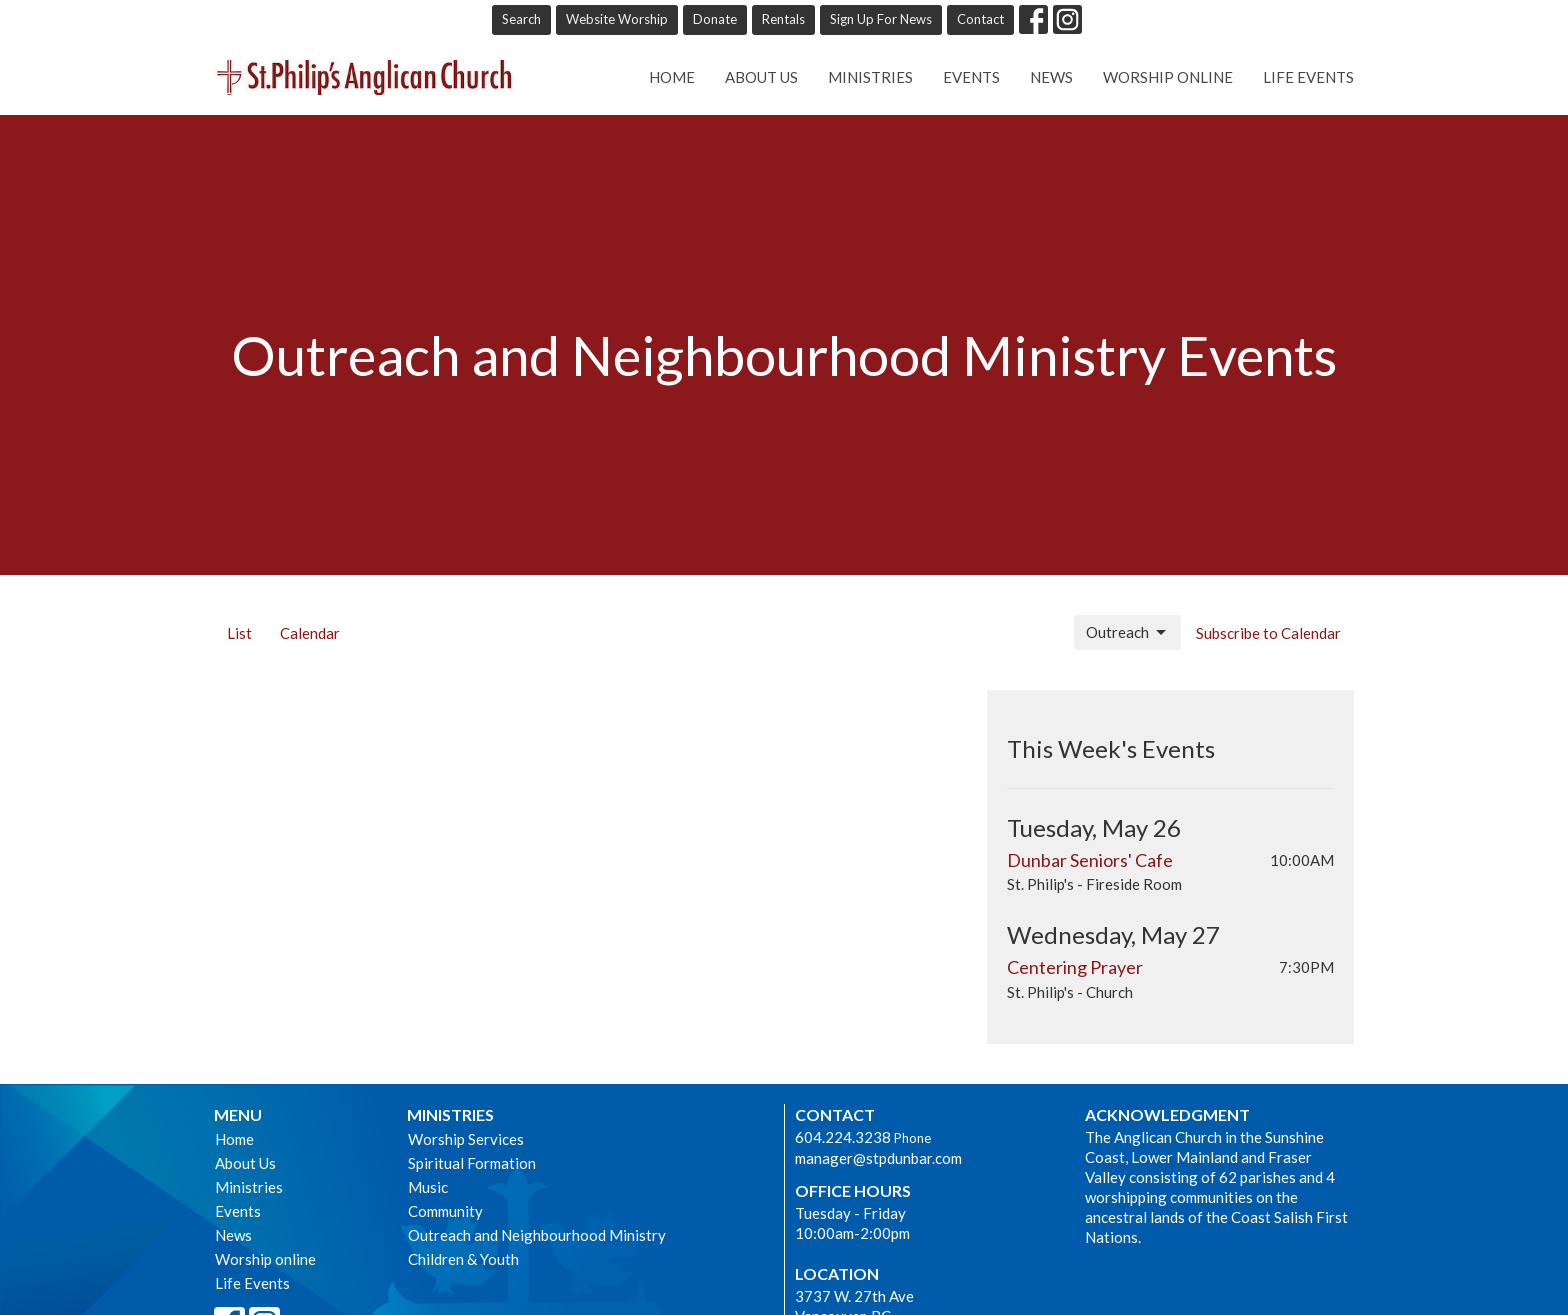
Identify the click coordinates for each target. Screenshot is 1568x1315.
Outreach (1127, 633)
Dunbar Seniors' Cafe (1090, 860)
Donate (715, 19)
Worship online (1168, 77)
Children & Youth (463, 1259)
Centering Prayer (1075, 967)
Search (521, 19)
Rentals (783, 19)
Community (445, 1211)
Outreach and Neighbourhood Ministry (537, 1235)
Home (672, 77)
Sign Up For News (881, 19)
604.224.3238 (843, 1137)
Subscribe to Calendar (1268, 633)
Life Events (1308, 77)
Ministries (870, 77)
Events (971, 77)
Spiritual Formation (472, 1163)
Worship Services (466, 1139)
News (1051, 77)
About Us (761, 77)
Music (428, 1187)
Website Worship (617, 19)
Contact (980, 19)
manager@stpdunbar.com (878, 1158)
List (239, 633)
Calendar (310, 633)
